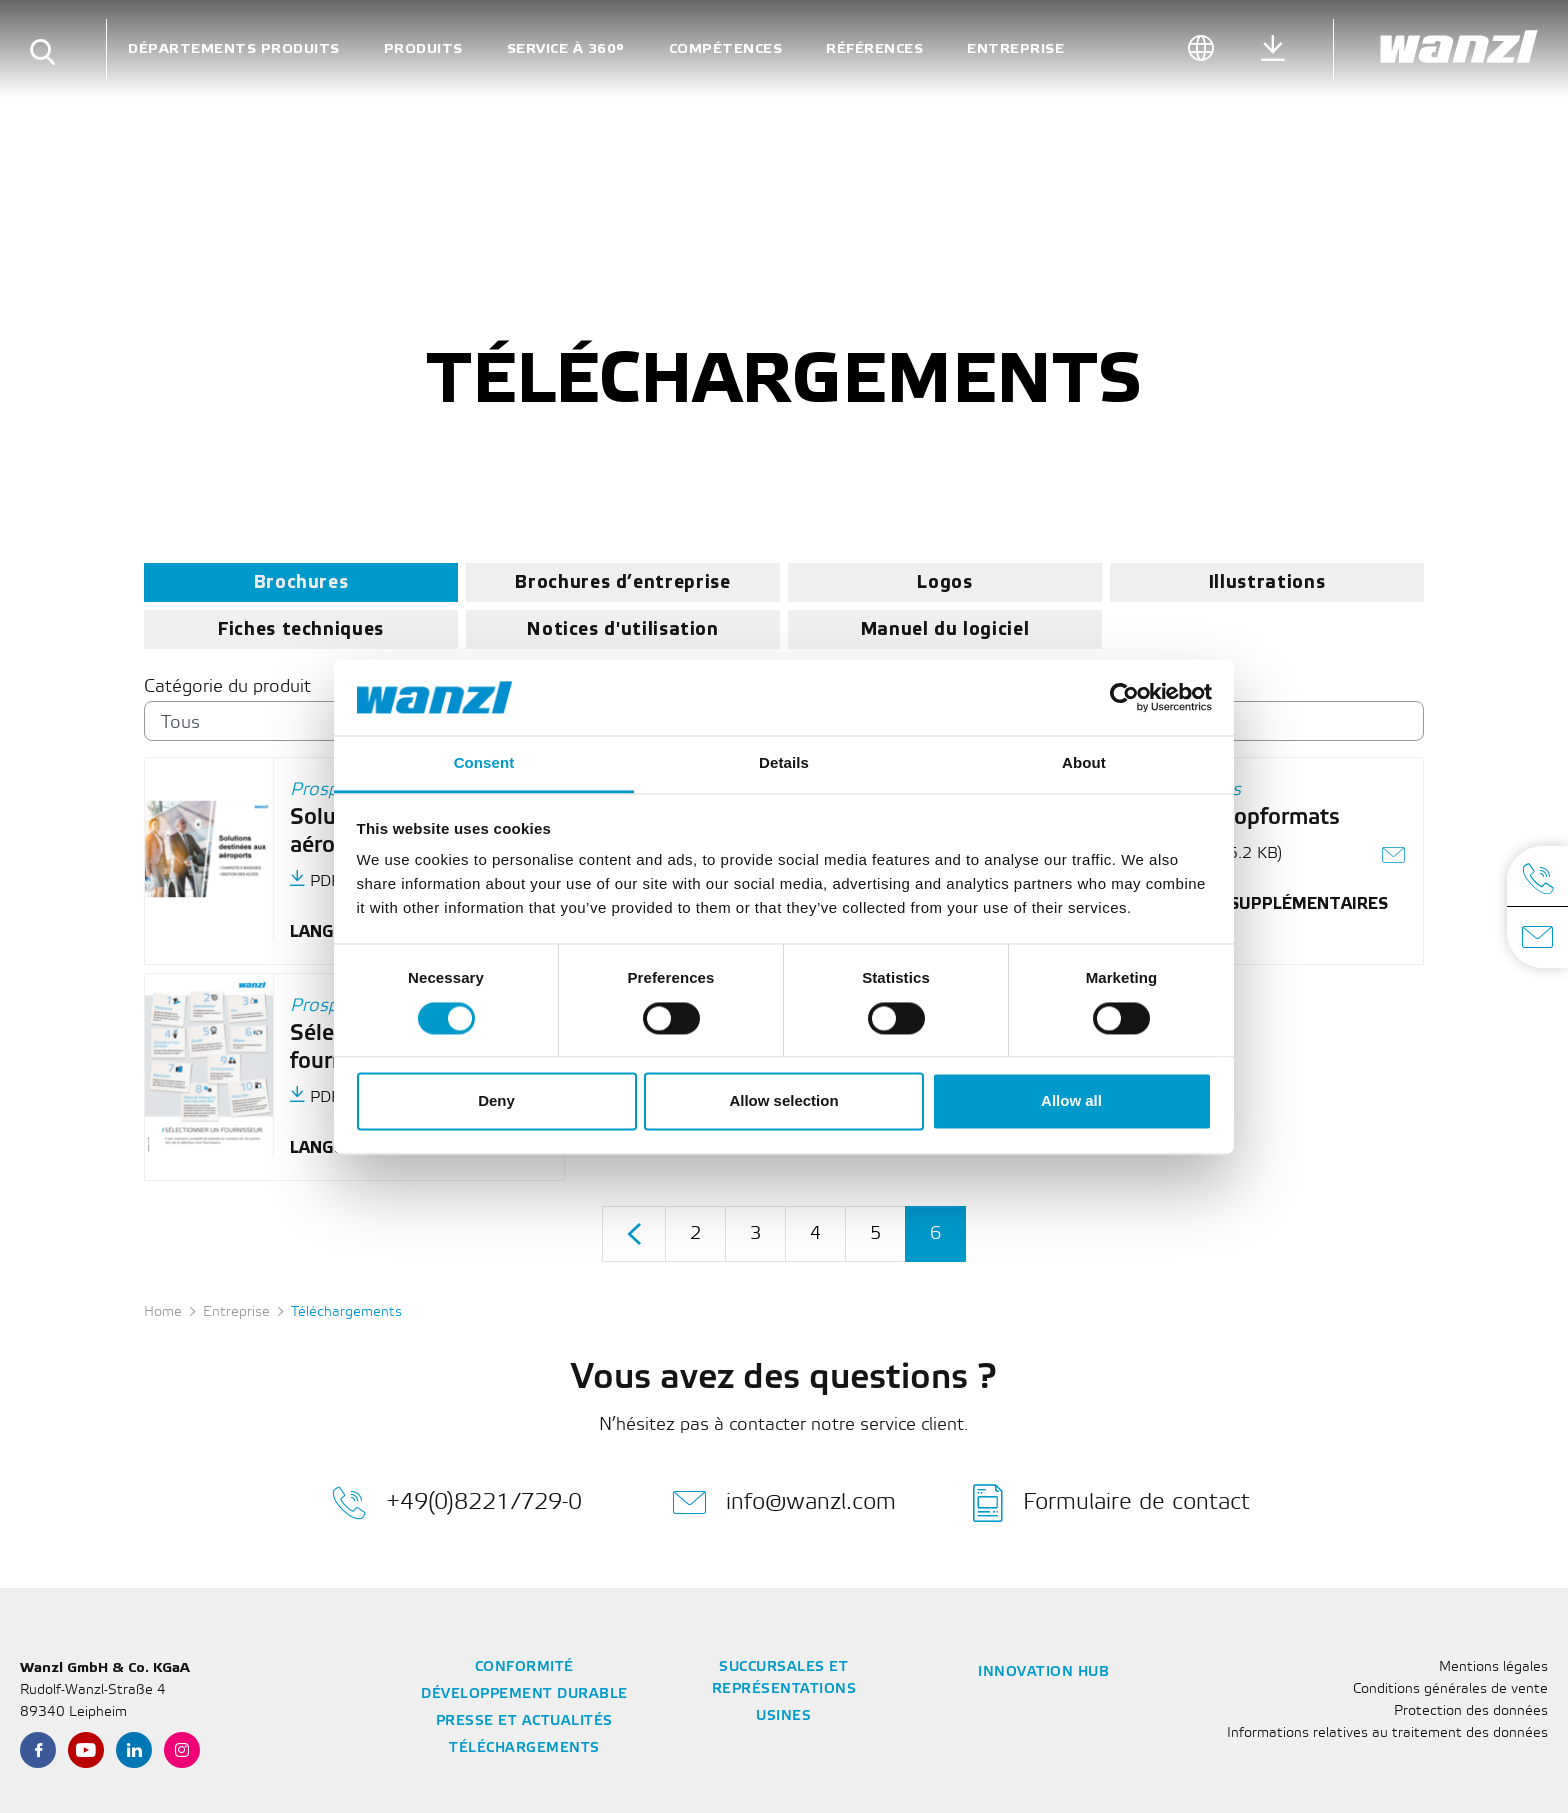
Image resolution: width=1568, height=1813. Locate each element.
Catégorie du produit (227, 687)
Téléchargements (524, 1748)
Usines (783, 1716)
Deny (496, 1101)
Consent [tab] (484, 763)
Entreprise (1015, 48)
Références (874, 48)
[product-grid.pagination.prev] (634, 1234)
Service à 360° (566, 48)
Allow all (1071, 1101)
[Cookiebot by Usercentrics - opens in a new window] (1124, 697)
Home (163, 1312)
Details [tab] (784, 763)
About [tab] (1084, 763)
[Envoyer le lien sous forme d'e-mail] (1394, 857)
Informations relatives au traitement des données (1387, 1733)
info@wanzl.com (784, 1503)
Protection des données (1471, 1711)
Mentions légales (1493, 1667)
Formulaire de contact (1111, 1503)
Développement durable (524, 1694)
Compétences (726, 48)
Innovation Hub (1043, 1672)
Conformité (524, 1667)
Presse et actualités (524, 1721)
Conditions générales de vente (1450, 1689)
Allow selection (783, 1101)
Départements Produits (234, 48)
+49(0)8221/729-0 (457, 1503)
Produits (423, 48)
